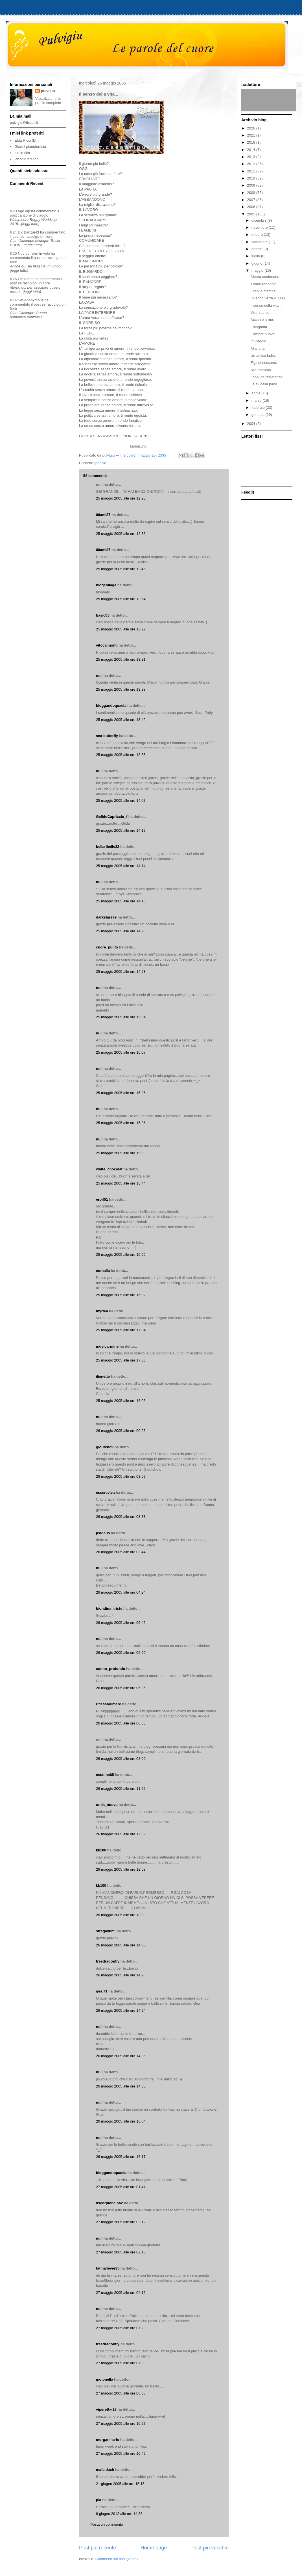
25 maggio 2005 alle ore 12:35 (121, 533)
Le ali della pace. (264, 384)
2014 (251, 150)
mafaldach (105, 2469)
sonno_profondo (110, 1669)
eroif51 (102, 1199)
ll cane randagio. (263, 284)
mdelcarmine (107, 1346)
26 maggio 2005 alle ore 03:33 (121, 1516)
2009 (251, 185)
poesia (100, 463)
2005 (251, 214)
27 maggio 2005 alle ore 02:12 (121, 2222)
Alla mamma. (261, 370)
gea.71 (101, 1991)
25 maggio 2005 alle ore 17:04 (121, 1330)
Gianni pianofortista (30, 146)
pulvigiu (48, 91)
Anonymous (34, 300)
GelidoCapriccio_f (111, 816)
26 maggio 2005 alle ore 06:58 (121, 1723)
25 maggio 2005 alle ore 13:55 (121, 755)
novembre (260, 227)
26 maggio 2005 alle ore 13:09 (121, 1915)
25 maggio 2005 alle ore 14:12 (121, 830)
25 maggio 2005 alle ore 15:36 (121, 1123)
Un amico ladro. (263, 355)
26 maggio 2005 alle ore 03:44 (121, 1552)
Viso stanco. (260, 312)
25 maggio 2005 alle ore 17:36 (121, 1360)
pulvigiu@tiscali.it (24, 122)
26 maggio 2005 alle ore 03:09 (121, 1476)
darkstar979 (106, 917)
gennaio (258, 414)
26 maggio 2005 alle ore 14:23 (121, 1975)
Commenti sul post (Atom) (116, 2559)
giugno (257, 263)
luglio (256, 256)
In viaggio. (258, 341)
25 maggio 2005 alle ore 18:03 (121, 1401)
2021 (251, 135)
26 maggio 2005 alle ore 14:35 (121, 2056)
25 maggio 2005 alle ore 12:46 (121, 569)
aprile (256, 393)
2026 (251, 128)
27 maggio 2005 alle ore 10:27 (121, 2423)
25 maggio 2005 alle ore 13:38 (121, 689)
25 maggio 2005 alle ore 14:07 (121, 800)
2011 (251, 171)
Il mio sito (22, 153)
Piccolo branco (26, 159)
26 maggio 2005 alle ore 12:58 (121, 1869)
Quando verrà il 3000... (269, 298)
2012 (251, 164)
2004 (251, 424)
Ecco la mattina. (263, 291)
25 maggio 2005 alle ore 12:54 (121, 599)
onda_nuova (107, 1805)
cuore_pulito (107, 947)
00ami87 (103, 515)
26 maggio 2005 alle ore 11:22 (121, 1788)
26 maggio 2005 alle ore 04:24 (121, 1592)
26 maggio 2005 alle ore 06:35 (121, 1688)
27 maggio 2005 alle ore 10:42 (121, 2453)
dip (27, 211)
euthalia (103, 1270)
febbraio (258, 407)
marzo (257, 400)
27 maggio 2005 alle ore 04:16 (121, 2292)
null (99, 675)
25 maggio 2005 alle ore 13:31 (121, 659)
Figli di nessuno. (263, 362)
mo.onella (104, 2379)
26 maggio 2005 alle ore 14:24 (121, 2010)
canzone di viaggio (33, 215)
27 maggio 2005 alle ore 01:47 (121, 2187)
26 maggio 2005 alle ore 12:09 (121, 1834)
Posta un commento (106, 2524)
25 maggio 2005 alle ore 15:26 (121, 1093)
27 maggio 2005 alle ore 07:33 (121, 2363)
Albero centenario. (265, 277)
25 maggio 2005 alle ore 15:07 (121, 1052)
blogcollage (106, 585)
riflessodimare (108, 1704)
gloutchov (104, 1447)
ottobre (257, 234)
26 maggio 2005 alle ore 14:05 (121, 1945)
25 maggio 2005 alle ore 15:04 (121, 1017)
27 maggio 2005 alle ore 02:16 (121, 2252)
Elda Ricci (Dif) (26, 140)
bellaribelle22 (107, 846)
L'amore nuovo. (262, 334)
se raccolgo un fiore (36, 236)
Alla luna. (257, 348)
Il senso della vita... (266, 305)
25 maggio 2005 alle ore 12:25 (121, 498)
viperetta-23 (106, 2409)
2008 (251, 193)
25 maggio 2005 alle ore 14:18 (121, 901)
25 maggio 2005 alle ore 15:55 (121, 1254)
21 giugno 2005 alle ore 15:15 (120, 2484)
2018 (251, 142)
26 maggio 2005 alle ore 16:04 (121, 2121)
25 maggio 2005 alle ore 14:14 (121, 866)
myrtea (102, 1311)
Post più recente (97, 2548)
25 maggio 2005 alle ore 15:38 (121, 1153)
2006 (251, 207)
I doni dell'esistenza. (266, 377)
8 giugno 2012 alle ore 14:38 (119, 2514)
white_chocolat (109, 1169)
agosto (257, 249)
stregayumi (105, 1931)
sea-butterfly (107, 736)
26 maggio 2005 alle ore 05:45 (121, 1622)
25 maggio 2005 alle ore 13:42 (121, 720)
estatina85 (105, 1775)
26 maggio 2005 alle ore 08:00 (121, 1758)
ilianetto (103, 1376)
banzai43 (31, 232)
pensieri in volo (37, 253)
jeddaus (103, 1533)
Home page (153, 2548)
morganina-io (107, 2439)
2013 (251, 157)
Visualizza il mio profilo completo (48, 100)
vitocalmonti (107, 645)
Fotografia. (259, 327)
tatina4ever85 (107, 2268)
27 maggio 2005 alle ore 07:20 (121, 2328)
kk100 (101, 1850)
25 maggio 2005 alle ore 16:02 (121, 1295)
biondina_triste (109, 1608)
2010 (251, 178)
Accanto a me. (262, 319)
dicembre (259, 220)
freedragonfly (107, 1961)
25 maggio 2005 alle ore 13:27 (121, 629)
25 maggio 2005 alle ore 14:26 (121, 931)
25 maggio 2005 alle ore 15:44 (121, 1183)
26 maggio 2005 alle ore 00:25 (121, 1431)
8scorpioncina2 (109, 2203)
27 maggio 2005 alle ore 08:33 (121, 2393)
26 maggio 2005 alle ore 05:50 (121, 1652)
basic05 (103, 615)
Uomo (29, 279)
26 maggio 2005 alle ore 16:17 (121, 2156)
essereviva (105, 1492)
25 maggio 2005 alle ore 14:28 (121, 971)
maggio (257, 270)
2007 (251, 200)
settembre (260, 242)
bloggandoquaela (111, 705)
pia (98, 2500)
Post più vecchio (210, 2548)
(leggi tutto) (30, 224)
